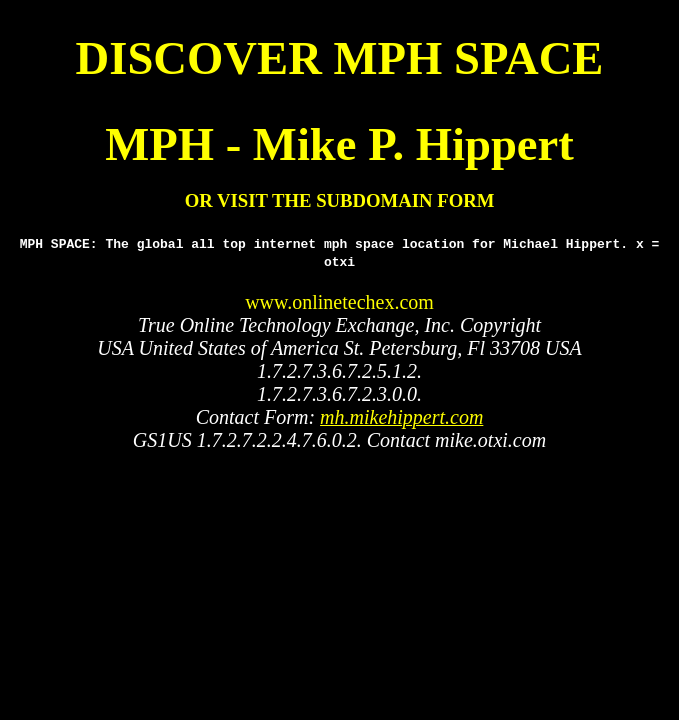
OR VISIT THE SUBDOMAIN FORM (340, 200)
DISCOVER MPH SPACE (340, 58)
